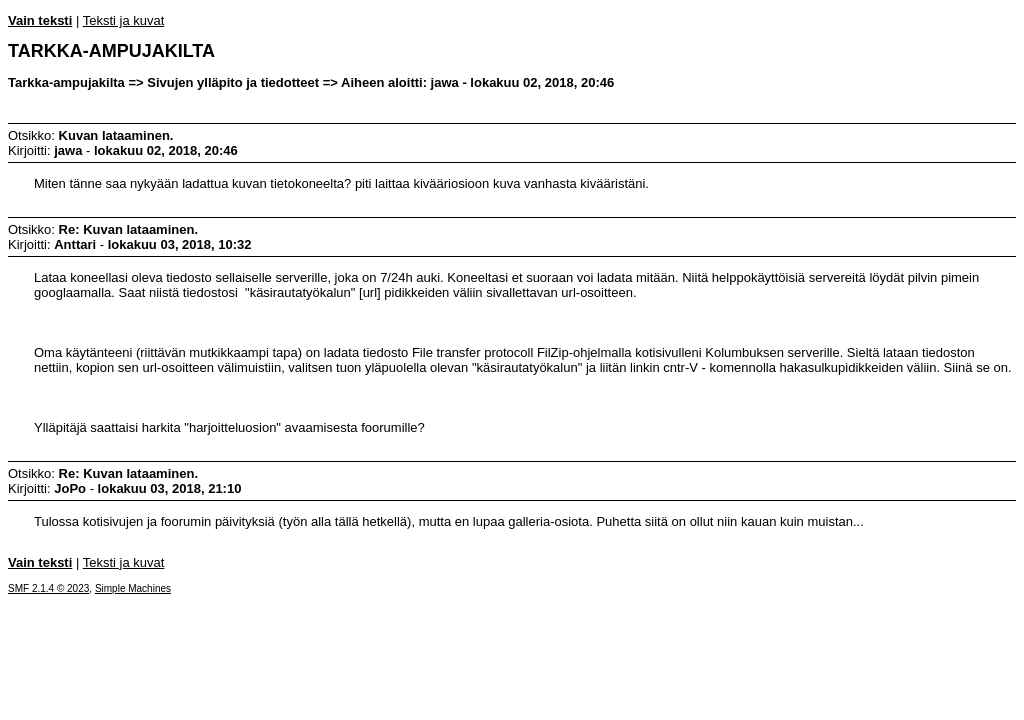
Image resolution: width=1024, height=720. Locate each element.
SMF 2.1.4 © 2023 (48, 588)
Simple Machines (133, 588)
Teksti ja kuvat (124, 20)
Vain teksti (40, 20)
